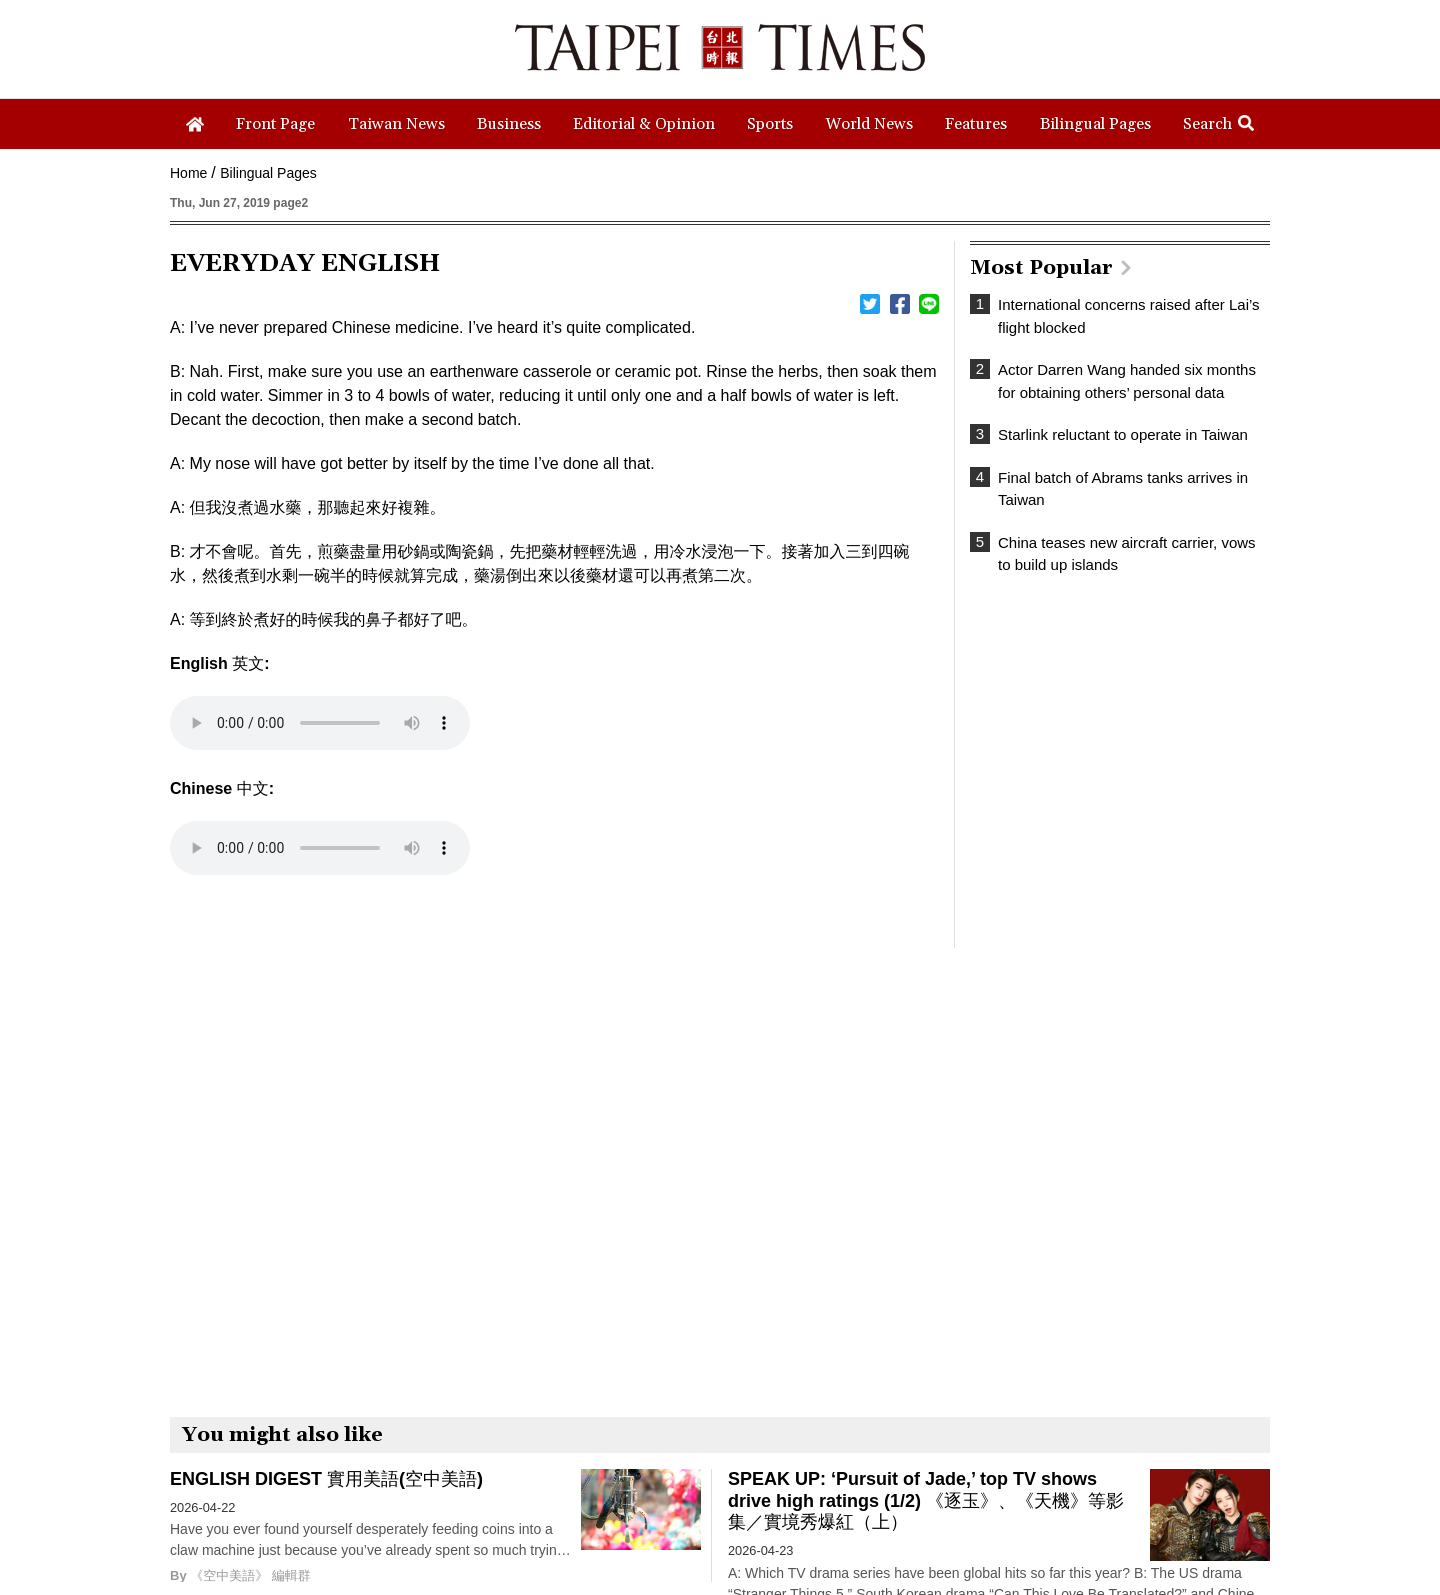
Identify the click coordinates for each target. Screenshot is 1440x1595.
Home (188, 173)
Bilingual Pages (268, 173)
